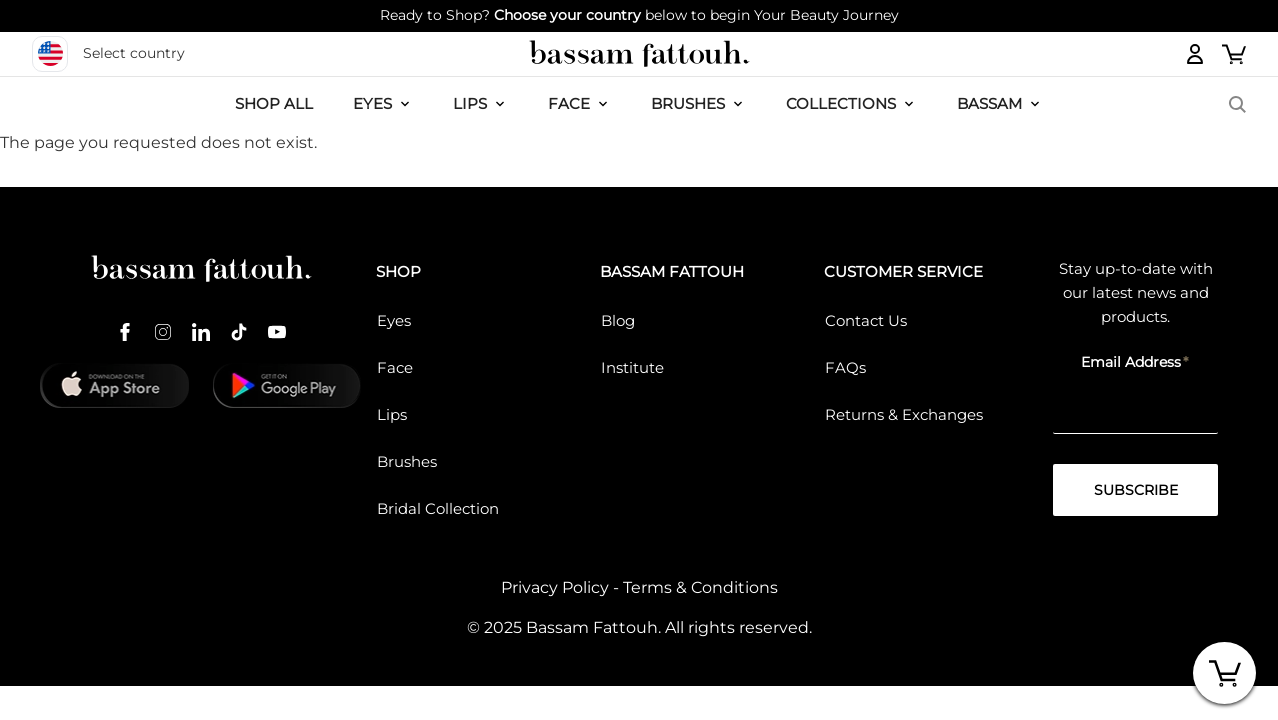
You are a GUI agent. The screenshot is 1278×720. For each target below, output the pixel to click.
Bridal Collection (438, 508)
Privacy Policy (555, 587)
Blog (618, 320)
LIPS (470, 103)
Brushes (688, 103)
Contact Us (866, 320)
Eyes (394, 320)
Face (395, 367)
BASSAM (989, 103)
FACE (569, 103)
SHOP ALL (274, 103)
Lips (392, 414)
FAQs (845, 367)
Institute (632, 367)
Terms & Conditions (700, 587)
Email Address (1131, 362)
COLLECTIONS (841, 103)
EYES (372, 103)
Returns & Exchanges (904, 414)
